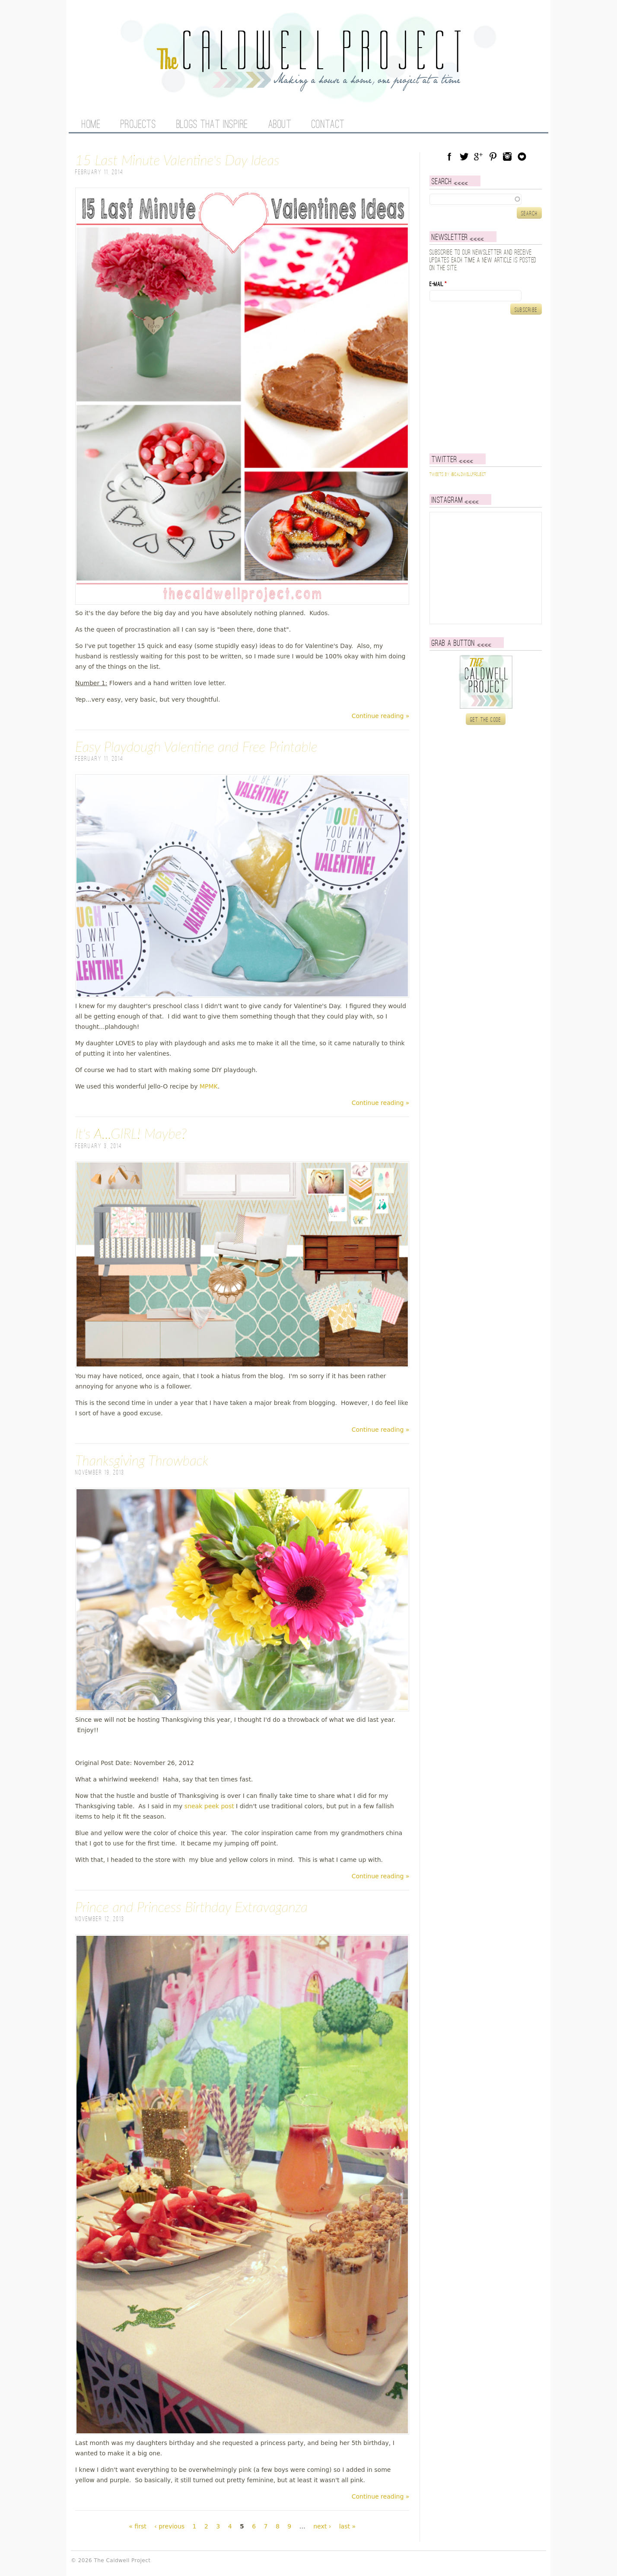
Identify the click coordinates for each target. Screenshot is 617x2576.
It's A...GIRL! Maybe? (131, 1133)
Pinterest (493, 156)
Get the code (486, 719)
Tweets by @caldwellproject (457, 474)
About (280, 125)
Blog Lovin (522, 156)
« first (137, 2526)
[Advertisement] (483, 384)
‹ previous (169, 2526)
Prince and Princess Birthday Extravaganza (191, 1906)
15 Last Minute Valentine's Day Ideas (177, 159)
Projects (138, 125)
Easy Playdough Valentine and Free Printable (196, 746)
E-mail (438, 284)
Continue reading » (381, 715)
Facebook (449, 156)
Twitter (464, 156)
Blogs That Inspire (212, 125)
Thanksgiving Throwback (141, 1460)
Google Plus (478, 156)
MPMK (209, 1086)
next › (322, 2526)
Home (91, 125)
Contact (328, 125)
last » (347, 2526)
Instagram (507, 156)
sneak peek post (209, 1806)
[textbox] (485, 199)
